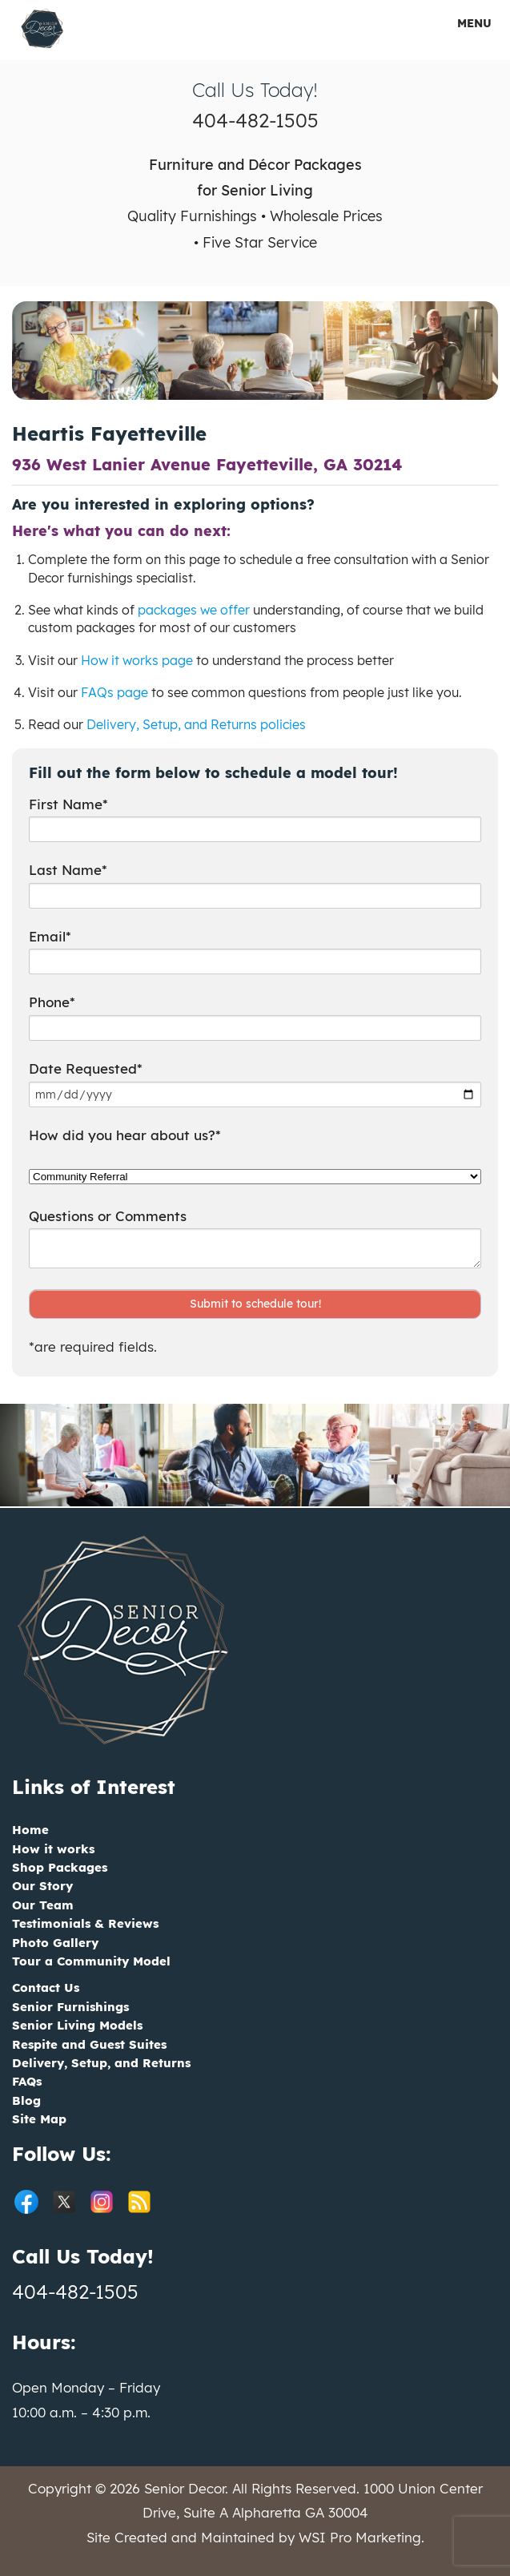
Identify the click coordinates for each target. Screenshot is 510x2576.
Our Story (42, 1885)
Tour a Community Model (91, 1961)
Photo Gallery (55, 1942)
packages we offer (194, 610)
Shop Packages (59, 1867)
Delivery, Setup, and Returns (101, 2062)
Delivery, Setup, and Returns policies (196, 724)
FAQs (27, 2081)
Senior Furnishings (70, 2006)
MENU (463, 23)
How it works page (137, 660)
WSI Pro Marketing (360, 2537)
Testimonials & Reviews (85, 1923)
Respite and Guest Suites (89, 2044)
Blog (26, 2100)
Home (30, 1829)
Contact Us (45, 1987)
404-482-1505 (255, 120)
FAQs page (114, 692)
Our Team (43, 1905)
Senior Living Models (77, 2025)
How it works (53, 1848)
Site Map (39, 2119)
